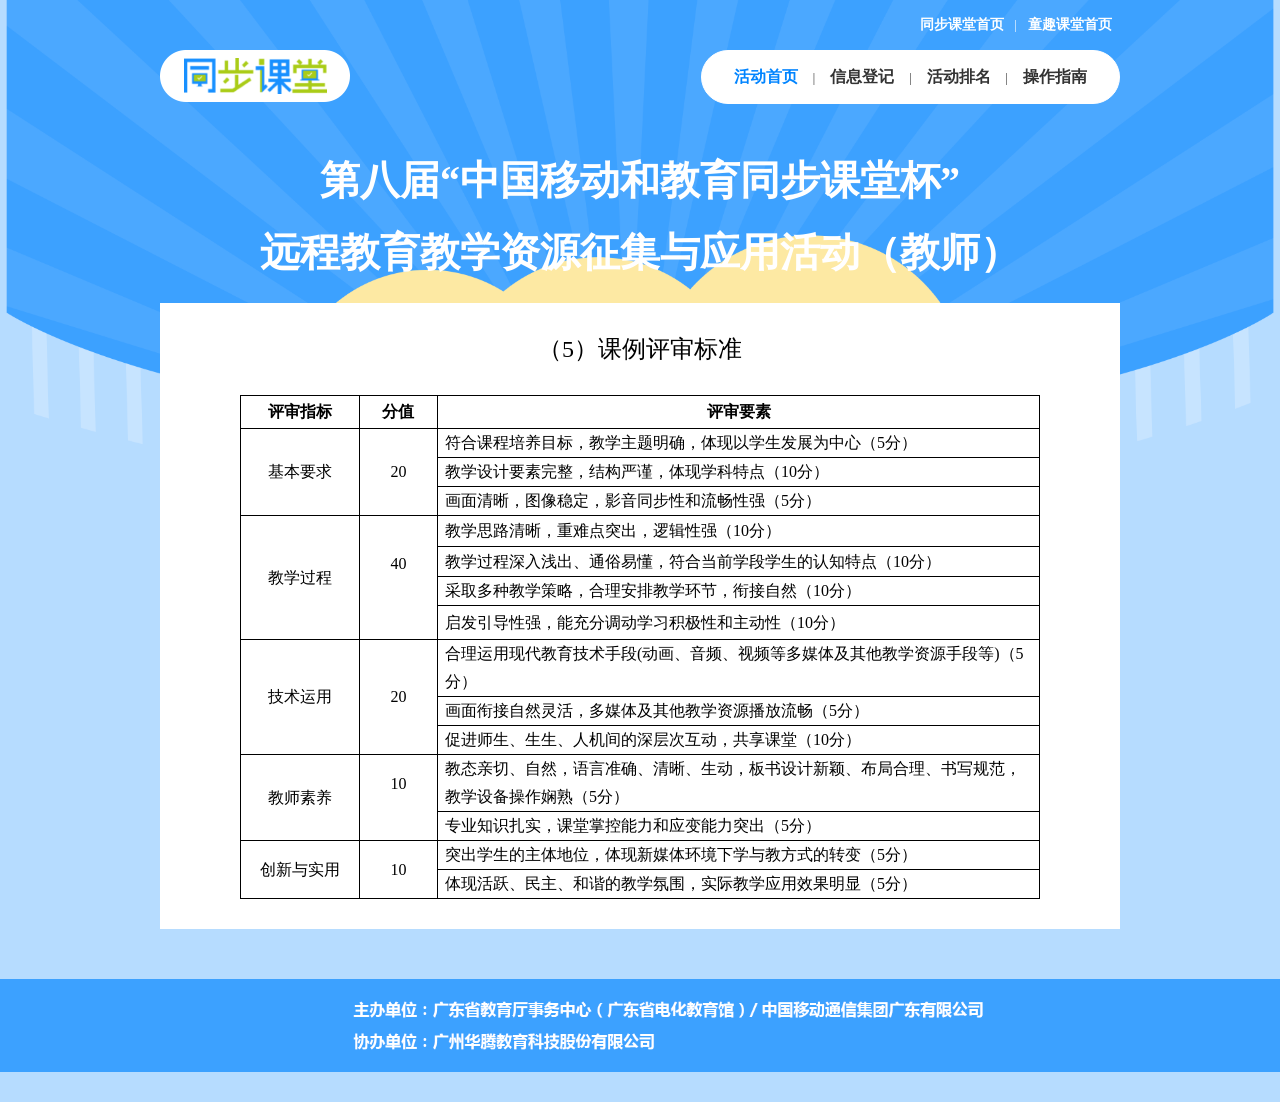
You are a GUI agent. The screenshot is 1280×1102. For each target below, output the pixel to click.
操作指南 (1055, 76)
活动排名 (959, 76)
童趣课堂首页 (1070, 24)
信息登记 (862, 76)
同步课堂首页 (962, 24)
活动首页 (766, 76)
